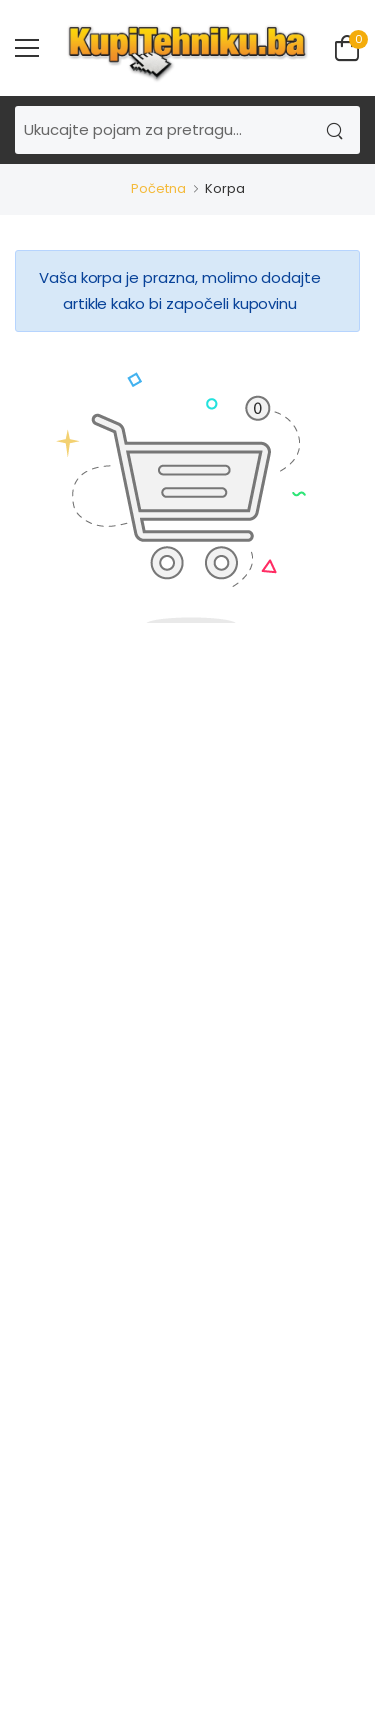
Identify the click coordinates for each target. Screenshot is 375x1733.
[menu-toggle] (27, 48)
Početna (158, 188)
